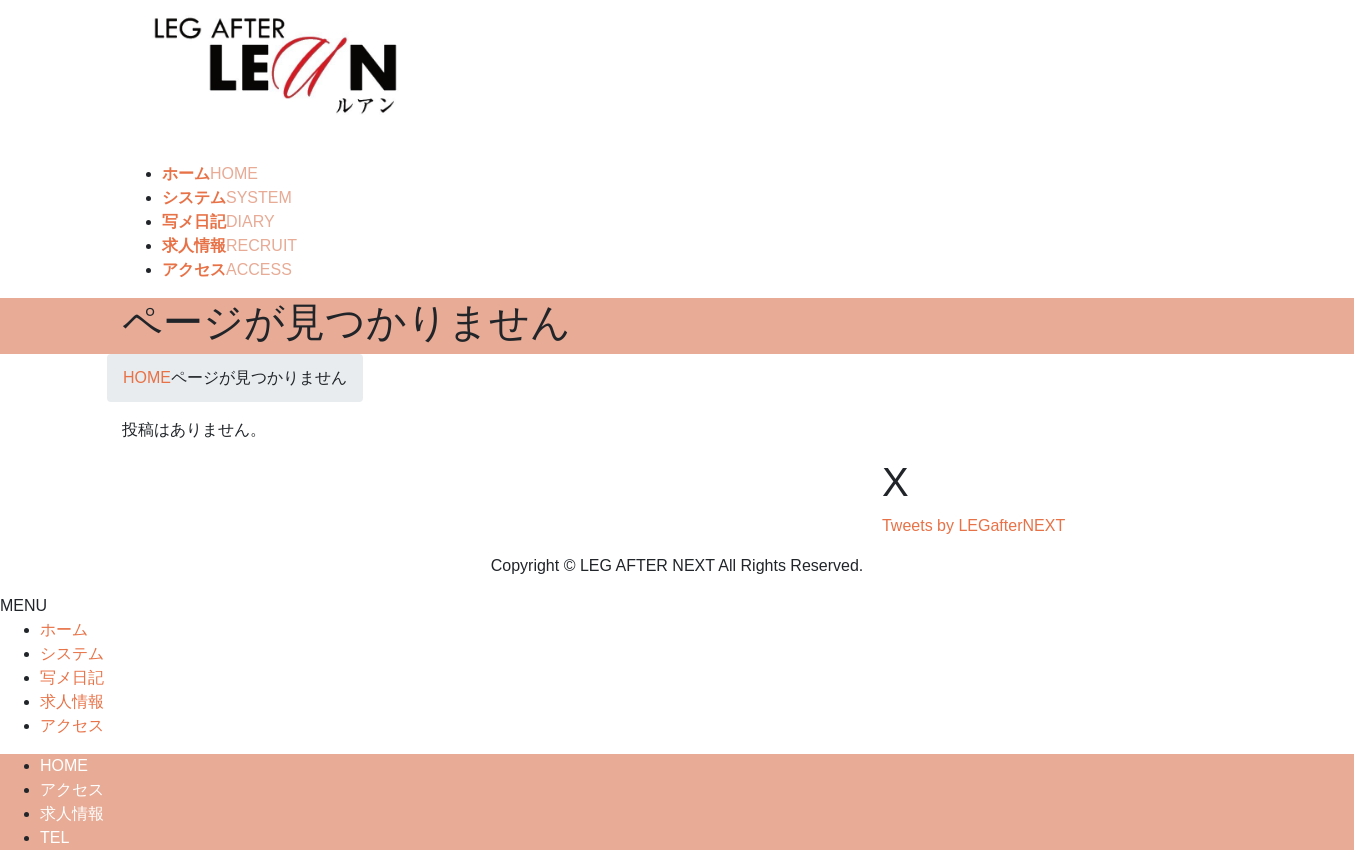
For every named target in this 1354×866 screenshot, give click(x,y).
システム (72, 653)
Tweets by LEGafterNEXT (973, 525)
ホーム (64, 629)
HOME (64, 765)
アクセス (72, 725)
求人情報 (72, 701)
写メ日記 (72, 677)
